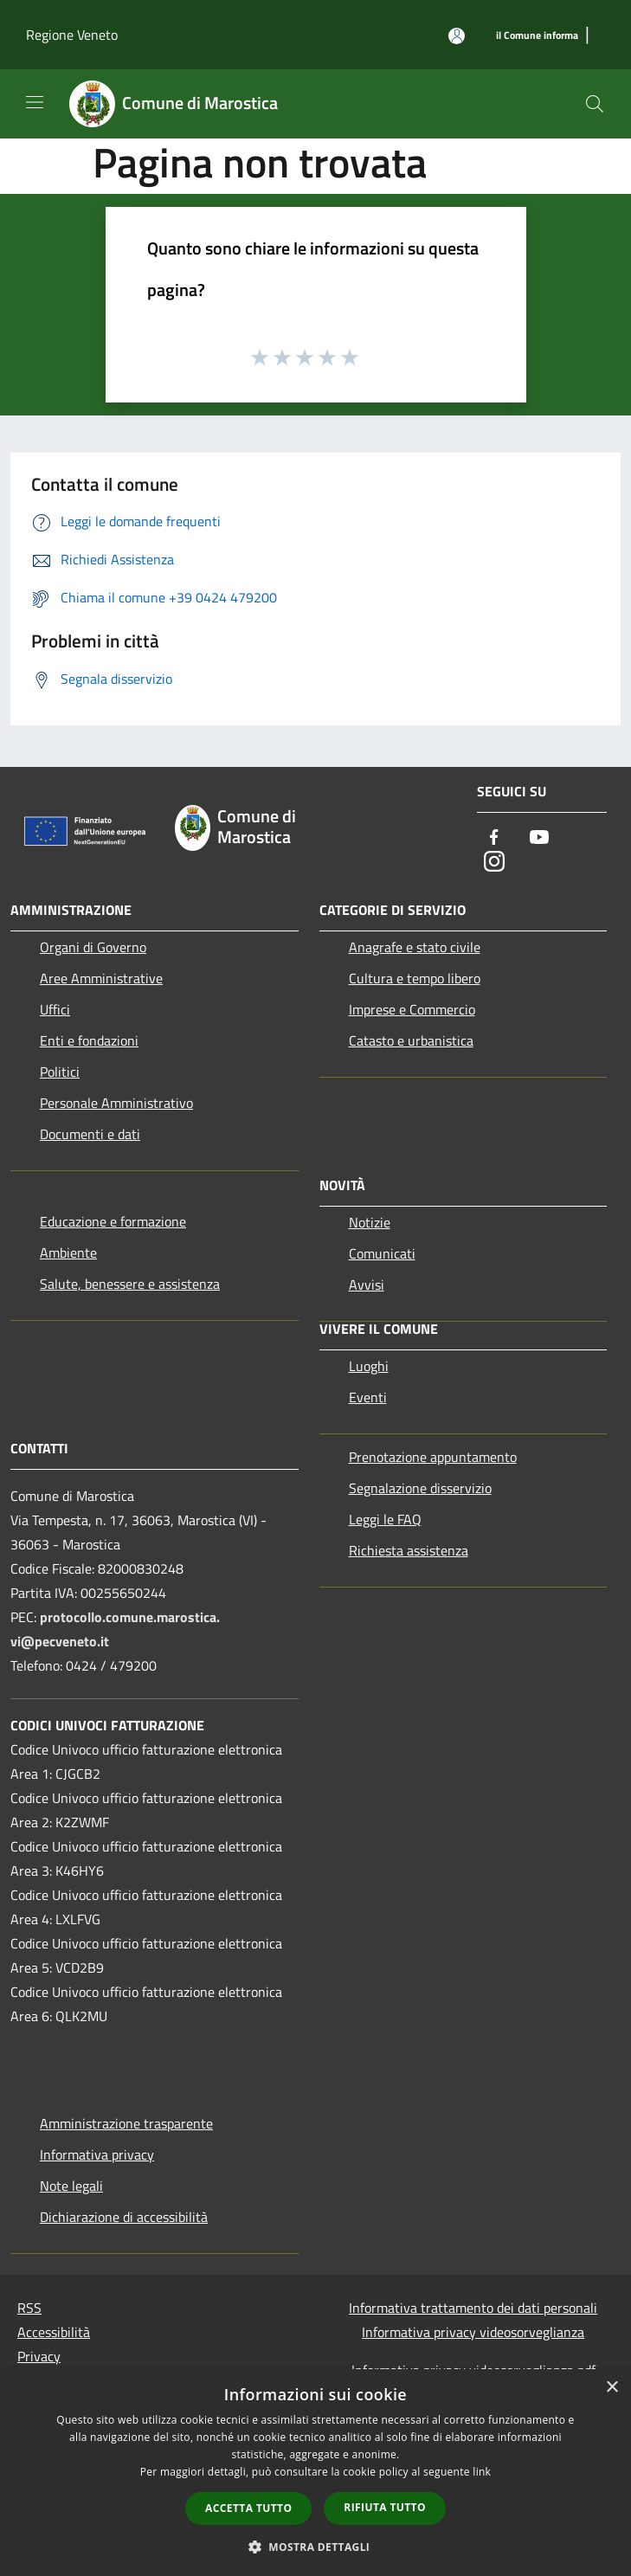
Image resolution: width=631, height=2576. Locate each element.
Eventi (368, 1397)
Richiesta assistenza (408, 1550)
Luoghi (369, 1366)
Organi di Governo (93, 947)
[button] (315, 2546)
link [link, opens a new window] (482, 2471)
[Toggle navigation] (34, 102)
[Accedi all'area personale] (456, 36)
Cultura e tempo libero (414, 978)
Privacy (39, 2356)
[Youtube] (539, 838)
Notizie (369, 1222)
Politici (60, 1071)
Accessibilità (53, 2332)
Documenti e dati (90, 1134)
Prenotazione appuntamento (433, 1456)
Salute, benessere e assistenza (130, 1283)
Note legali (71, 2185)
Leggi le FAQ (385, 1519)
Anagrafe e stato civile (414, 947)
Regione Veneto (72, 34)
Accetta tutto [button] (248, 2508)
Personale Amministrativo (116, 1102)
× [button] (611, 2387)
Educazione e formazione (113, 1221)
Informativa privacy (97, 2154)
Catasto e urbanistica (411, 1040)
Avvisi (366, 1284)
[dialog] (315, 2472)
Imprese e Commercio (412, 1009)
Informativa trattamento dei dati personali (473, 2307)
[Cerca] (594, 103)
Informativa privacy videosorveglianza (473, 2332)
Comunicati (382, 1253)
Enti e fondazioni (89, 1040)
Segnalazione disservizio (420, 1488)
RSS (29, 2307)
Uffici (55, 1009)
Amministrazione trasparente (126, 2123)
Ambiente (68, 1252)
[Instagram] (494, 862)
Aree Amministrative (101, 978)
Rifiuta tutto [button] (385, 2507)
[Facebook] (494, 838)
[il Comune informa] (537, 36)
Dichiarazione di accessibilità (124, 2216)
